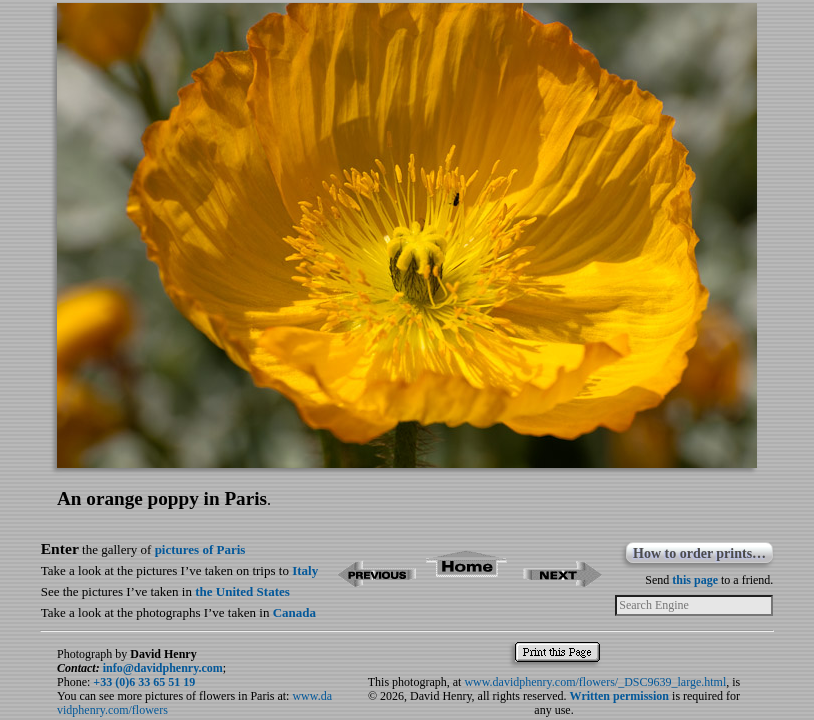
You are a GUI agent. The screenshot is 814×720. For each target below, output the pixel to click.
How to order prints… (699, 553)
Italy (305, 570)
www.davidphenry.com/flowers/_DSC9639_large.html (595, 682)
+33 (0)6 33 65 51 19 (144, 682)
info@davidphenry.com (163, 668)
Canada (294, 612)
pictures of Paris (200, 549)
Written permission (619, 696)
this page (695, 580)
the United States (242, 591)
